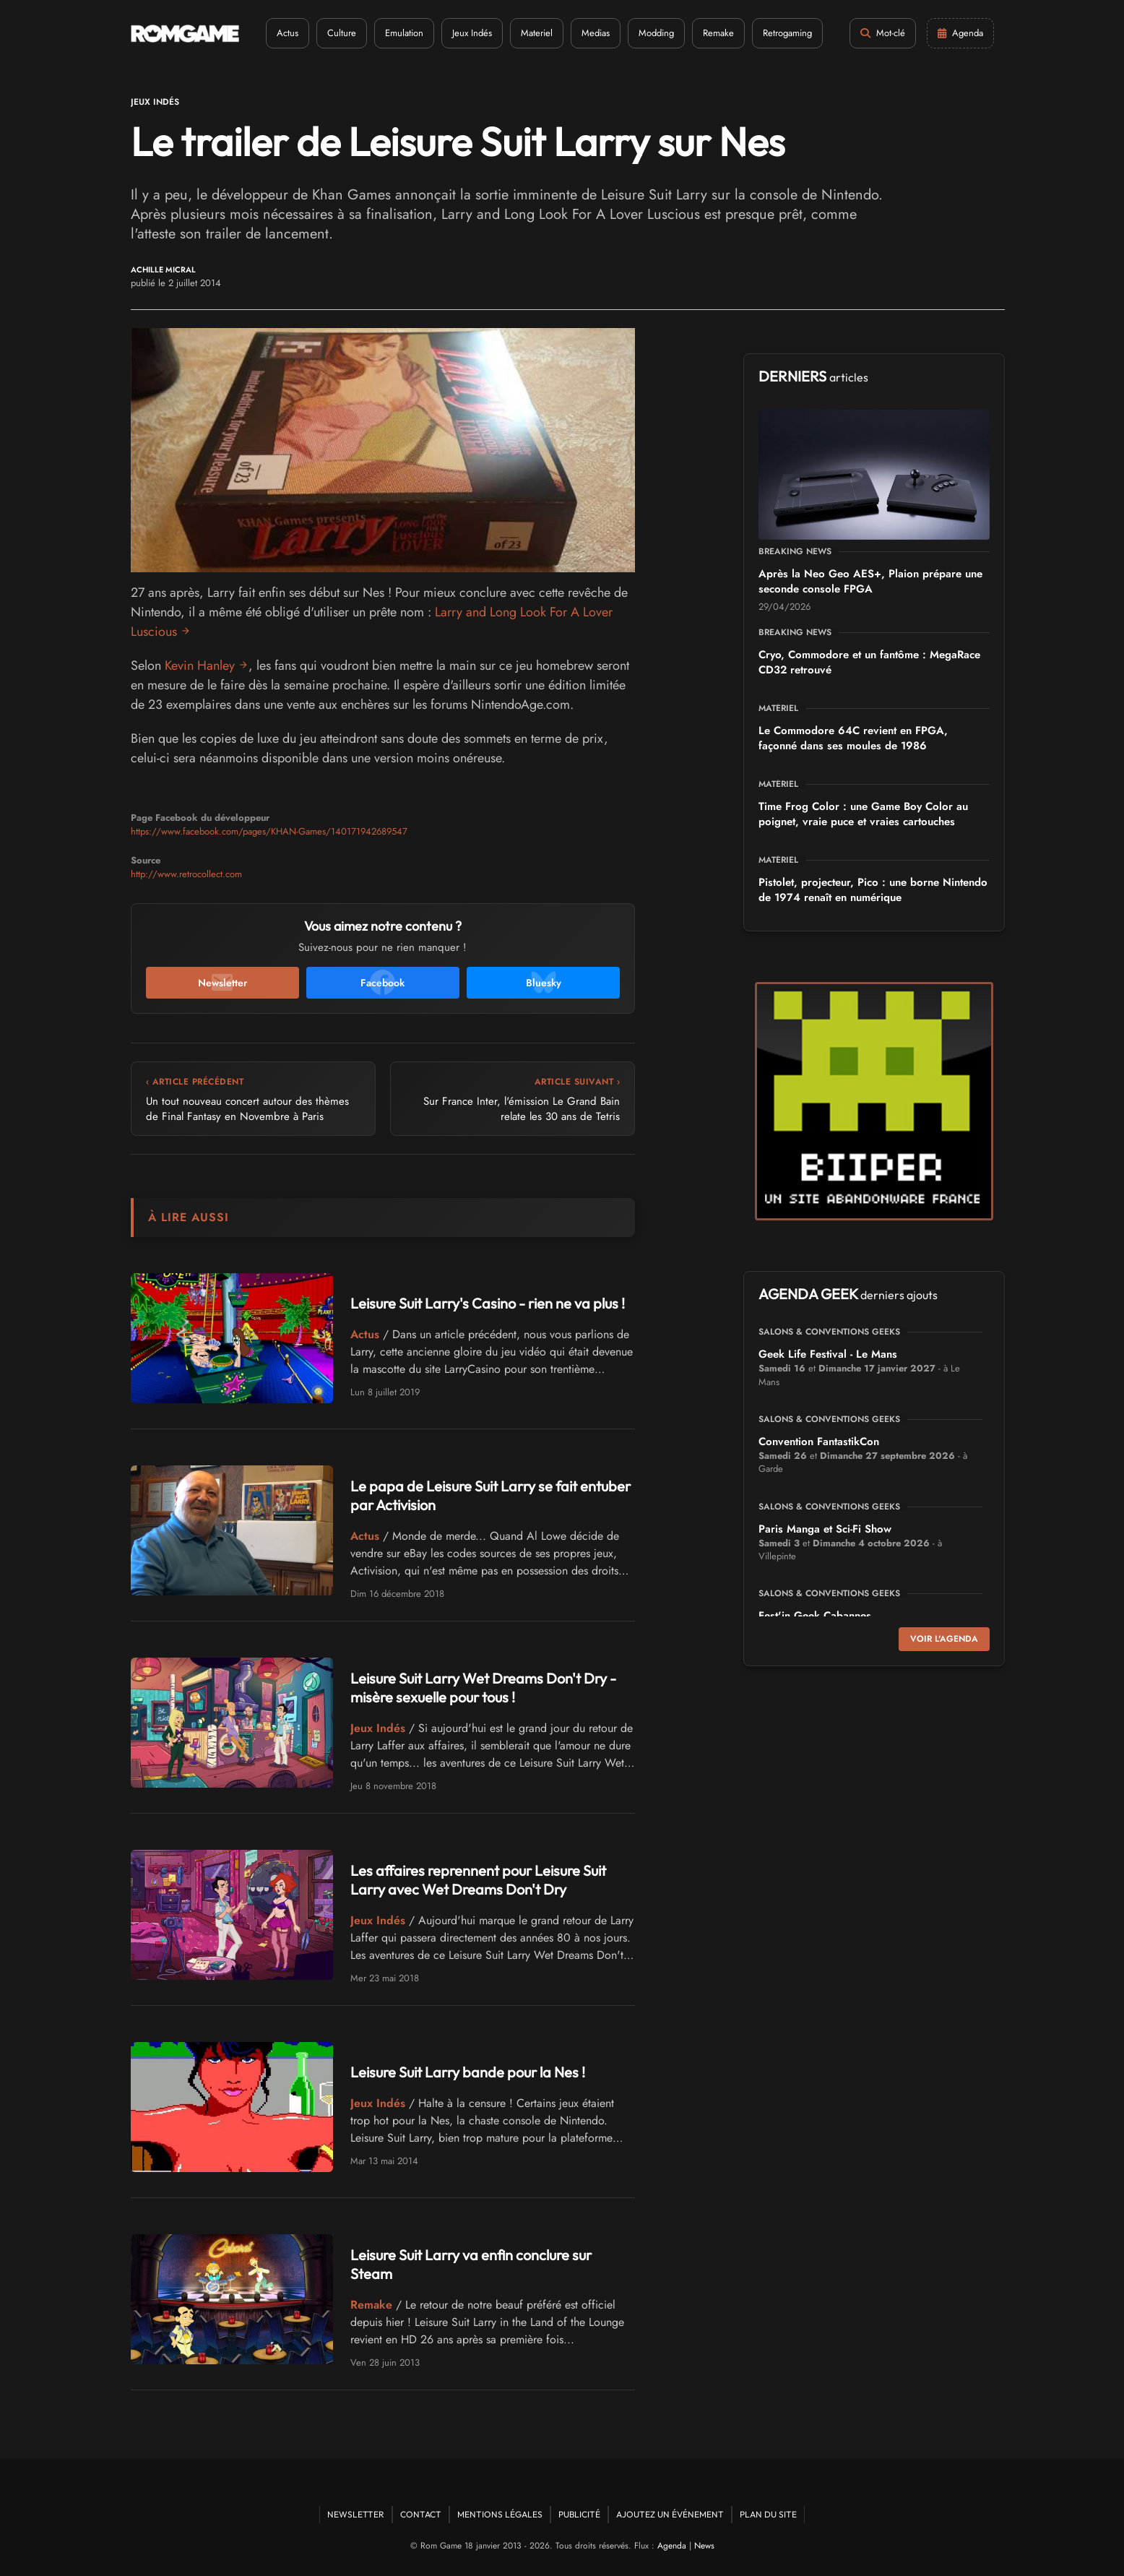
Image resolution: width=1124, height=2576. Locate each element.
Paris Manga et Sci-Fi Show (824, 1529)
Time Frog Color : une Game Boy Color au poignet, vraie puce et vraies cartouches (863, 814)
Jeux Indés (472, 33)
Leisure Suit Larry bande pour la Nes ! (467, 2072)
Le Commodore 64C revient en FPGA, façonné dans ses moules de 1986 (853, 738)
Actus (287, 33)
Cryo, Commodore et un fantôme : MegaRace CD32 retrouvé (869, 662)
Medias (596, 33)
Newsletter (355, 2514)
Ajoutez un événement (670, 2514)
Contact (420, 2514)
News (704, 2545)
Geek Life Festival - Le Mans (827, 1354)
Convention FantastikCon (818, 1441)
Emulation (404, 33)
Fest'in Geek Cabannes (814, 1616)
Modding (656, 33)
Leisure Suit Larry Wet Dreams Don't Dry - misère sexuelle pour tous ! (483, 1687)
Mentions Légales (499, 2514)
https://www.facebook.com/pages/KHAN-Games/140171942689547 (269, 831)
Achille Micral (163, 270)
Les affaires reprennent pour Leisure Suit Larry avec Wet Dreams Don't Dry (478, 1879)
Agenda (671, 2545)
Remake (718, 33)
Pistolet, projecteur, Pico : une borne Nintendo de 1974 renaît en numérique (872, 889)
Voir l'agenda (944, 1638)
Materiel (537, 33)
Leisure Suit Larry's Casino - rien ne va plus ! (487, 1303)
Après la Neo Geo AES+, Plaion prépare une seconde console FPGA (870, 581)
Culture (341, 33)
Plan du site (768, 2514)
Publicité (579, 2514)
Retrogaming (787, 33)
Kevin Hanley (200, 665)
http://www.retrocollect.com (186, 874)
